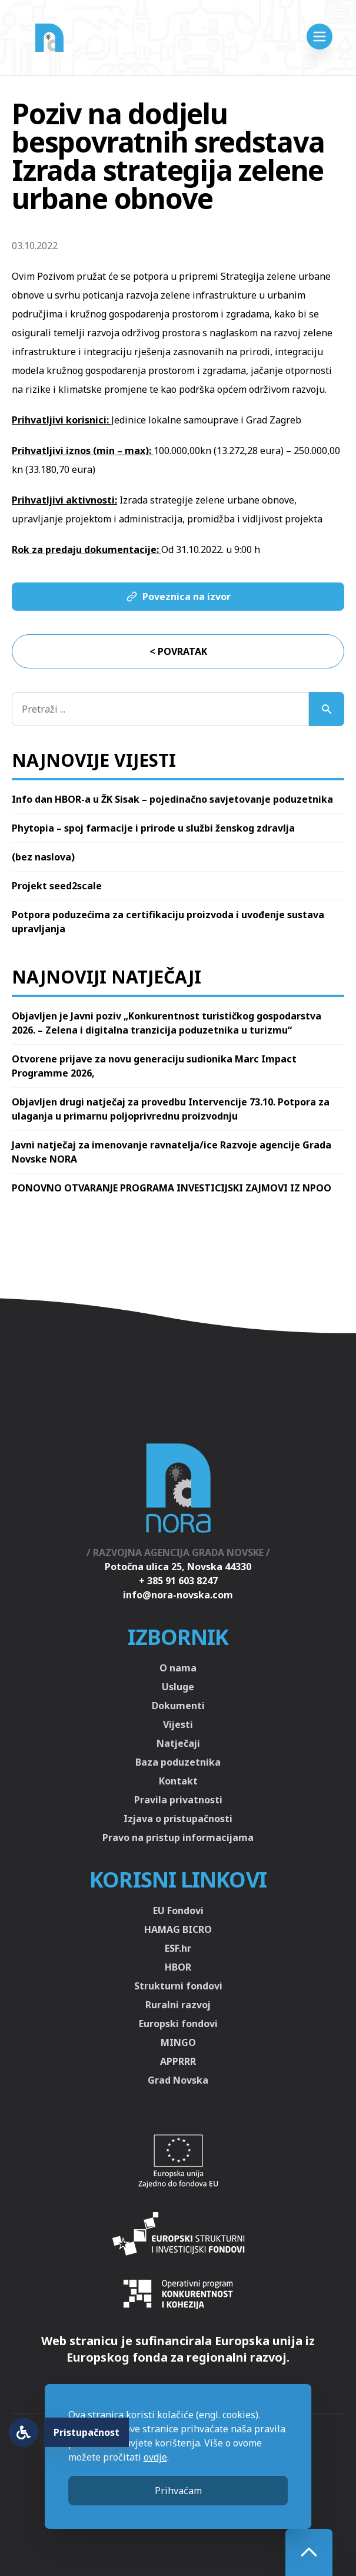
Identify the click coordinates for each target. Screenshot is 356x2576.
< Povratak (178, 651)
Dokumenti (178, 1705)
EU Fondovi (178, 1910)
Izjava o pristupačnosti (178, 1818)
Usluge (178, 1686)
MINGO (178, 2042)
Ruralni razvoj (178, 2004)
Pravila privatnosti (178, 1799)
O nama (178, 1667)
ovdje (155, 2457)
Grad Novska (178, 2080)
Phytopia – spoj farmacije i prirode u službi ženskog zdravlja (153, 828)
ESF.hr (178, 1948)
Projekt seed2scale (57, 885)
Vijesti (178, 1724)
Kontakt (178, 1780)
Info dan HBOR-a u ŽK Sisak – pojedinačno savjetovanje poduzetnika (172, 799)
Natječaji (178, 1743)
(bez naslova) (43, 856)
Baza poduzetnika (178, 1762)
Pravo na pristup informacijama (178, 1837)
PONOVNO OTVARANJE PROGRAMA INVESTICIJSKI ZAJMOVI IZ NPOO (171, 1187)
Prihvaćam (178, 2490)
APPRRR (178, 2061)
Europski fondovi (178, 2023)
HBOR (178, 1967)
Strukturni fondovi (178, 1985)
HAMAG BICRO (178, 1929)
